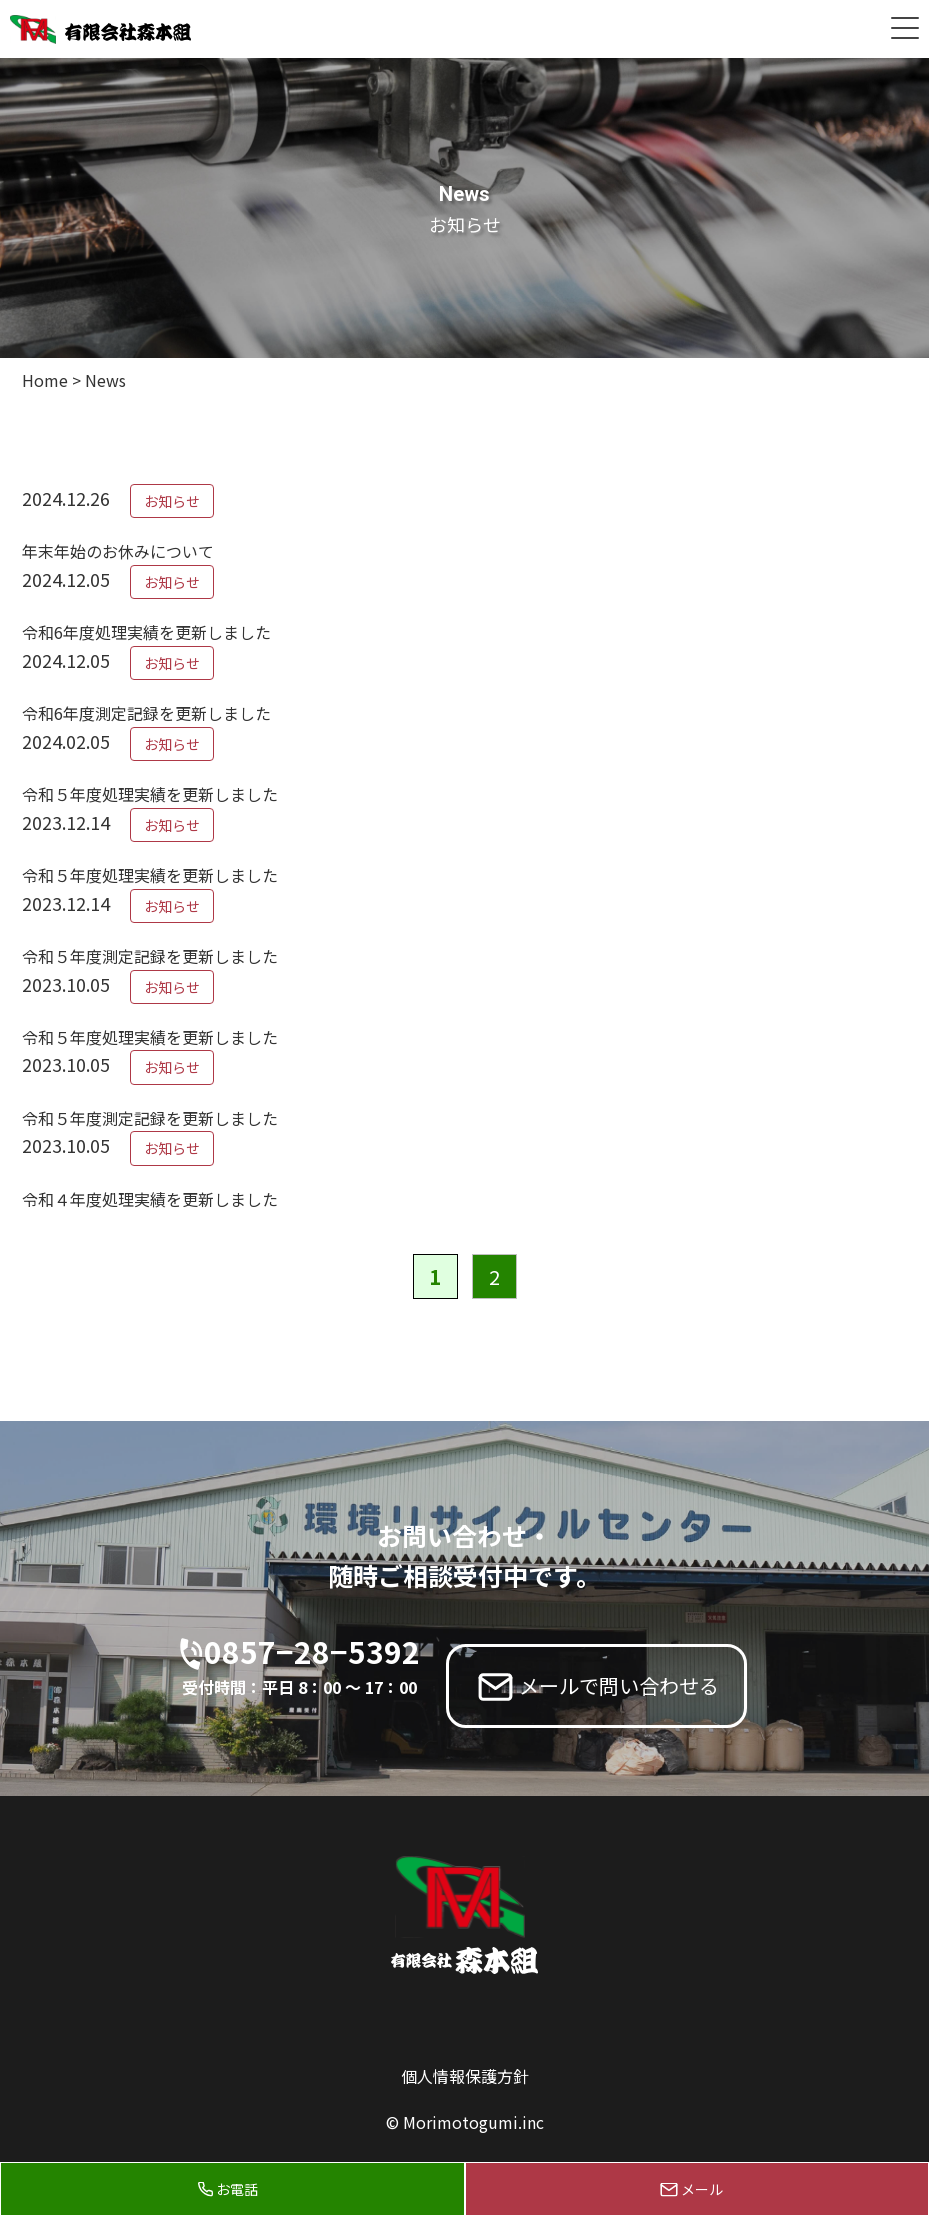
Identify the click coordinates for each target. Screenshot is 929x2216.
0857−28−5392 (312, 1665)
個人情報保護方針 (465, 2076)
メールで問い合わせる (619, 1685)
